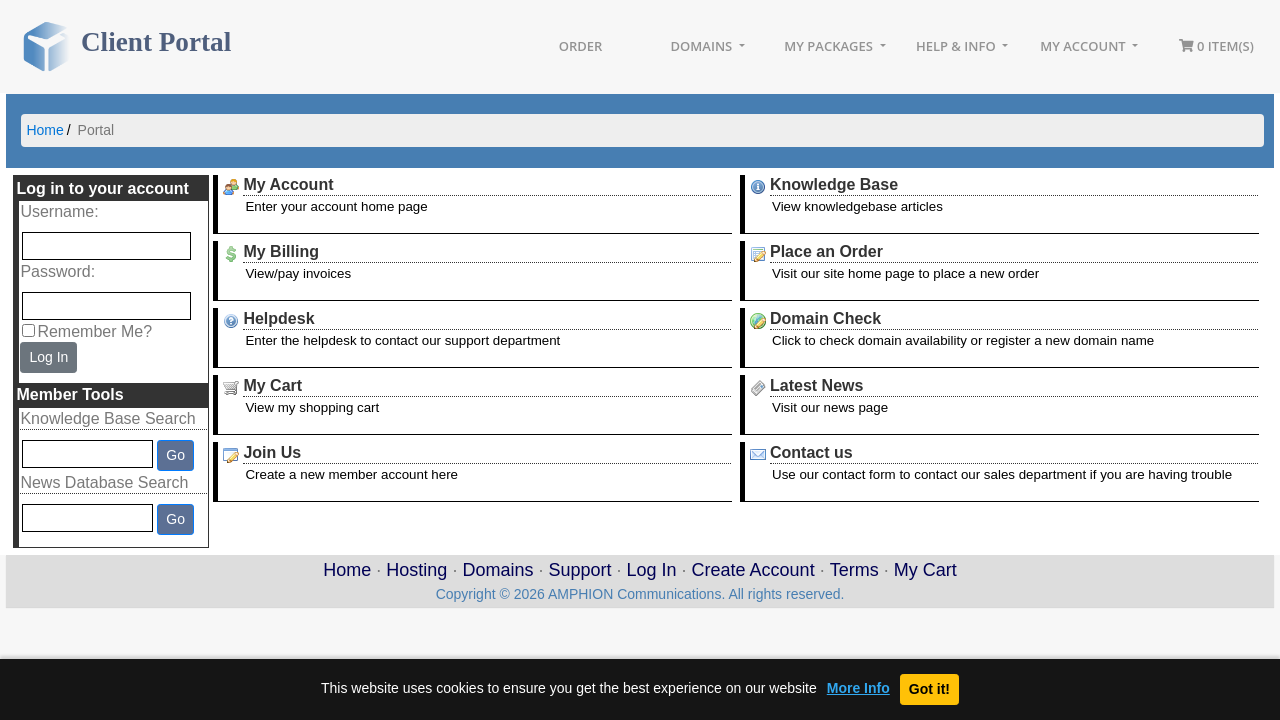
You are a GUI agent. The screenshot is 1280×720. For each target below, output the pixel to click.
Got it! (929, 689)
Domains (703, 46)
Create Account (753, 570)
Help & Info (957, 46)
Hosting (416, 570)
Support (579, 570)
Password (55, 271)
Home (44, 130)
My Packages (830, 46)
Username (57, 211)
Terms (854, 570)
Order (581, 46)
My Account (1084, 46)
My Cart (925, 570)
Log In (48, 357)
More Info (858, 688)
